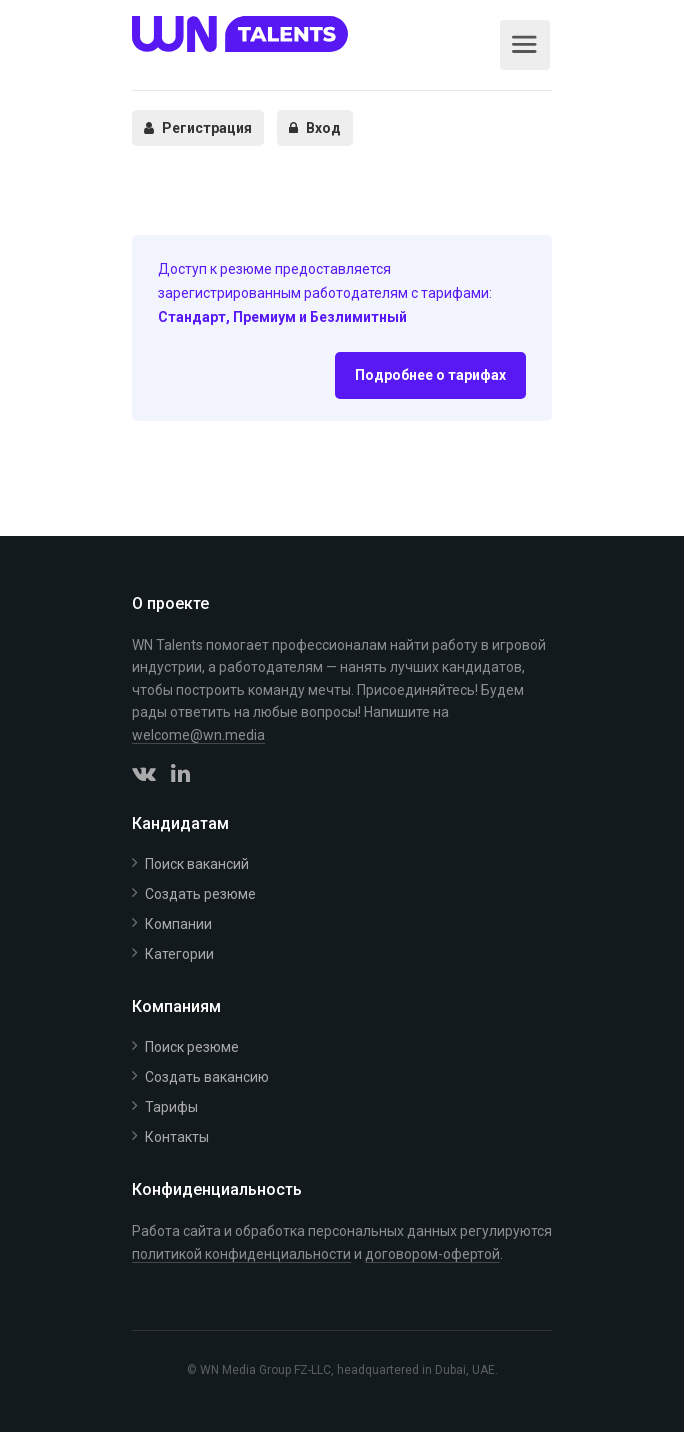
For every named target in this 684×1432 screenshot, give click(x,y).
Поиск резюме (192, 1047)
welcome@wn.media (198, 735)
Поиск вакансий (197, 864)
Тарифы (171, 1107)
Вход (315, 128)
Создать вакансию (207, 1077)
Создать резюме (200, 894)
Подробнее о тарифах (430, 375)
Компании (178, 924)
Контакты (177, 1137)
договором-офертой (432, 1254)
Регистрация (198, 128)
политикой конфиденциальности (241, 1254)
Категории (179, 954)
